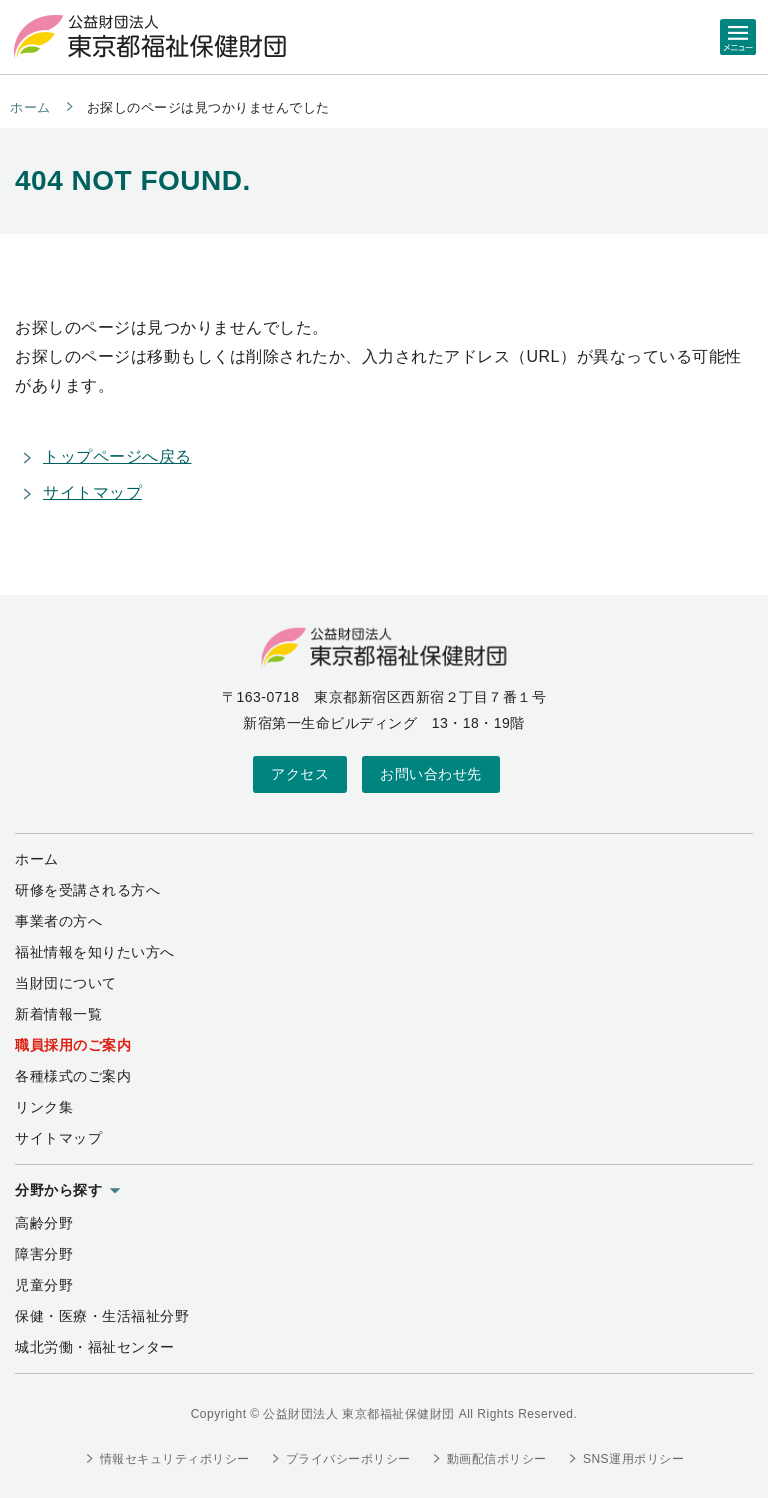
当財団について (66, 983)
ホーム (30, 107)
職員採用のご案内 (73, 1045)
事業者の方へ (58, 921)
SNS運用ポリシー (633, 1459)
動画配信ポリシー (497, 1459)
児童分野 (44, 1285)
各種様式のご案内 (73, 1076)
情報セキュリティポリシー (175, 1459)
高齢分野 (44, 1223)
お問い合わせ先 (431, 774)
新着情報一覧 (58, 1014)
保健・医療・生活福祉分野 (102, 1316)
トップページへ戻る (117, 456)
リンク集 (44, 1107)
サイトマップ (92, 492)
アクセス (300, 774)
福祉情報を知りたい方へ (95, 952)
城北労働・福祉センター (95, 1347)
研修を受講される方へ (87, 890)
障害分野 (44, 1254)
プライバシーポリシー (348, 1459)
